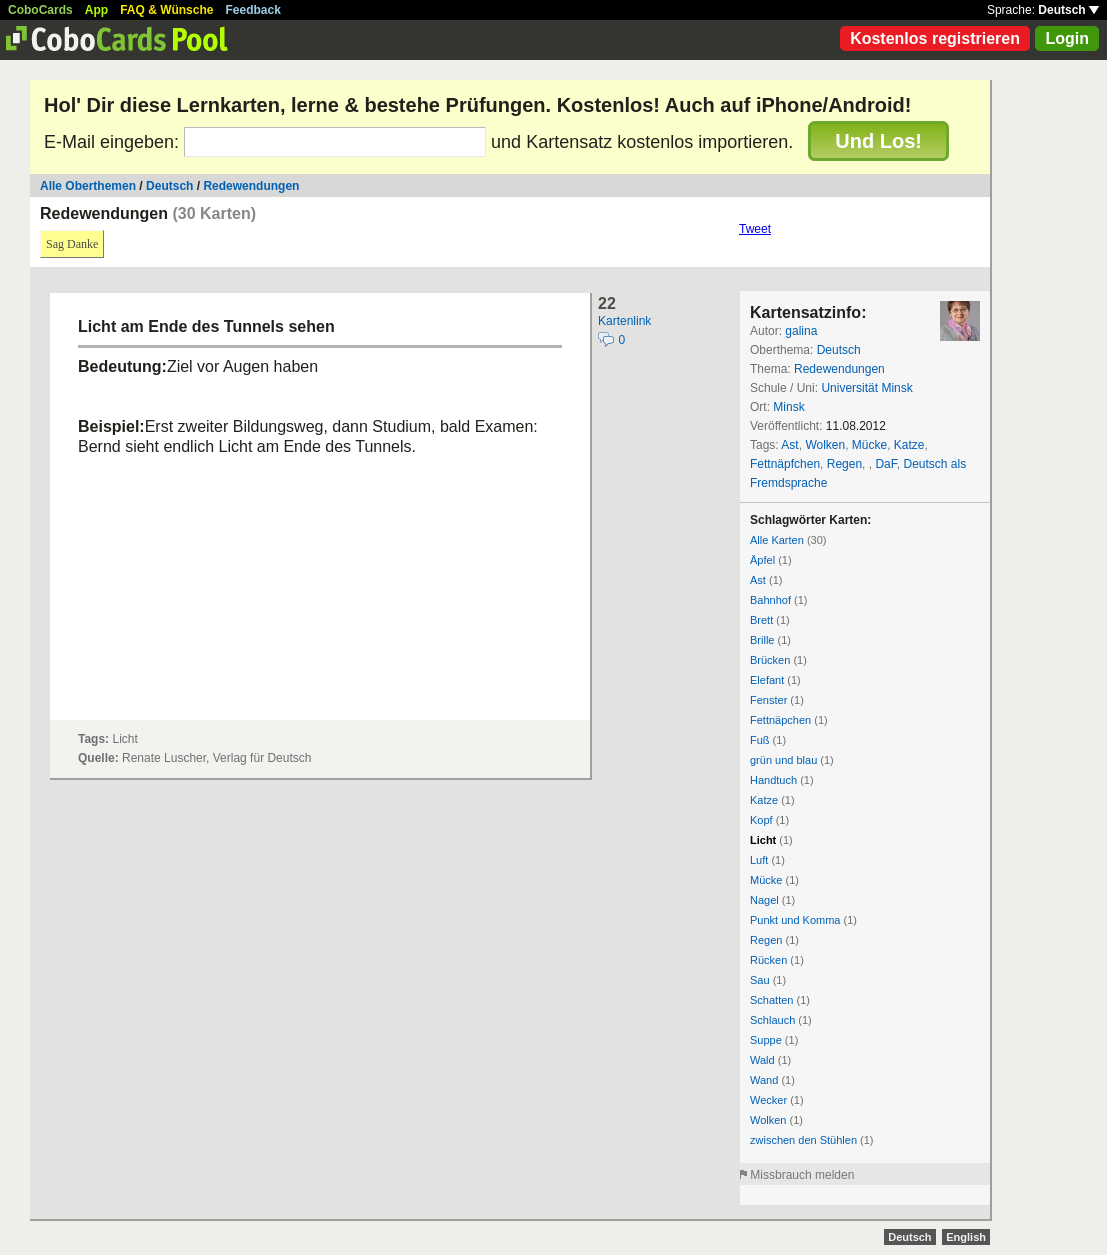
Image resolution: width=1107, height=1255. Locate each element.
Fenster (768, 700)
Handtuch (773, 780)
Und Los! (878, 141)
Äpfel (762, 560)
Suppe (766, 1040)
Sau (760, 980)
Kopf (761, 820)
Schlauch (772, 1020)
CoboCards (40, 10)
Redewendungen (251, 186)
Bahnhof (770, 600)
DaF (885, 464)
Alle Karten (777, 540)
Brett (761, 620)
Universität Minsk (866, 388)
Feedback (253, 10)
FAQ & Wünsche (166, 10)
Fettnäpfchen (785, 464)
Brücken (770, 660)
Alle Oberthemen (88, 186)
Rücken (768, 960)
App (96, 10)
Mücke (869, 445)
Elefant (767, 680)
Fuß (760, 740)
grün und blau (783, 760)
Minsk (788, 407)
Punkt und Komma (795, 920)
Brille (762, 640)
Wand (764, 1080)
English (966, 1237)
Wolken (825, 445)
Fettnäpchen (780, 720)
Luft (759, 860)
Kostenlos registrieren (935, 38)
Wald (762, 1060)
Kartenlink (624, 321)
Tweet (755, 229)
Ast (789, 445)
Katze (909, 445)
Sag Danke (72, 244)
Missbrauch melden (802, 1175)
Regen (844, 464)
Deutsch (1068, 10)
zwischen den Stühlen (803, 1140)
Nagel (764, 900)
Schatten (771, 1000)
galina (801, 331)
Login (1067, 38)
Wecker (768, 1100)
